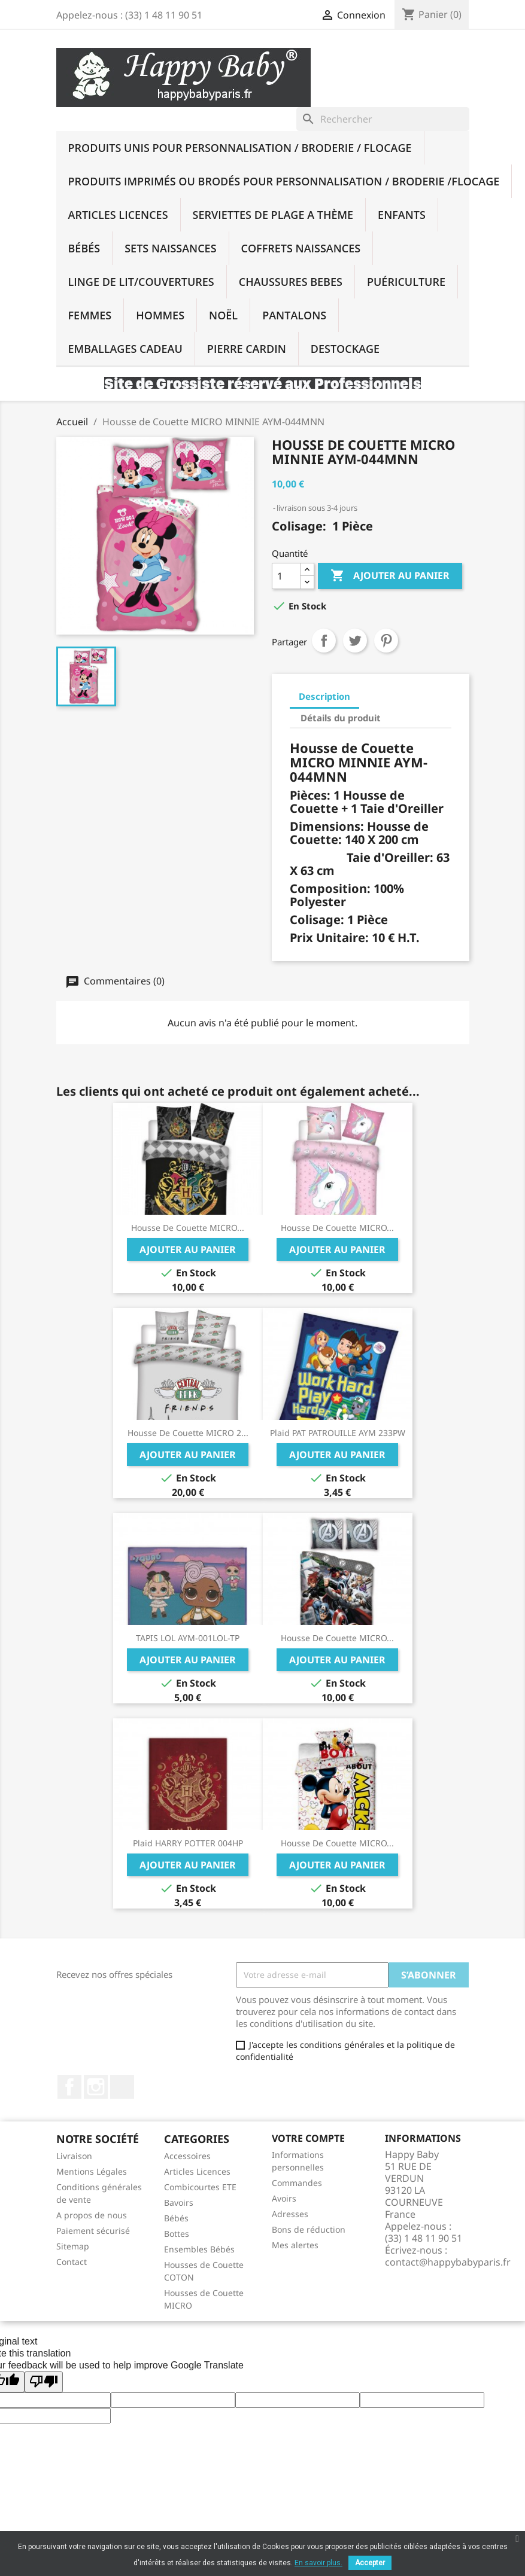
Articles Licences (118, 215)
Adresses (290, 2214)
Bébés (84, 248)
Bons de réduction (308, 2229)
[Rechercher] (382, 119)
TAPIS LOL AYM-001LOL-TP (187, 1638)
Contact (71, 2261)
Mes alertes (295, 2245)
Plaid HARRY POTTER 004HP (188, 1843)
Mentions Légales (91, 2171)
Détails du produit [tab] (341, 718)
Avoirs (284, 2198)
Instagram (96, 2087)
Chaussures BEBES (290, 282)
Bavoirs (178, 2202)
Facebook (69, 2087)
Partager (324, 641)
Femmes (90, 315)
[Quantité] (286, 576)
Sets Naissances (170, 248)
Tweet (355, 641)
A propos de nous (91, 2215)
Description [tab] (324, 696)
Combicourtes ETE (200, 2187)
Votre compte (308, 2138)
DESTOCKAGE (345, 349)
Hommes (160, 315)
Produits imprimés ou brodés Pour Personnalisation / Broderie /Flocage (284, 181)
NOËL (223, 315)
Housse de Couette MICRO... (187, 1227)
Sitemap (72, 2246)
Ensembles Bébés (199, 2249)
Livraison (74, 2156)
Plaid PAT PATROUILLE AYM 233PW (337, 1432)
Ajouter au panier (390, 576)
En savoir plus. (318, 2563)
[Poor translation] (44, 2381)
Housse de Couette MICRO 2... (188, 1432)
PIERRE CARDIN (246, 349)
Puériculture (406, 282)
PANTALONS (294, 315)
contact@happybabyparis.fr (448, 2262)
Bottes (176, 2233)
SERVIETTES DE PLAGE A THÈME (273, 215)
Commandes (297, 2182)
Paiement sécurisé (93, 2230)
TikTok (122, 2087)
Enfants (402, 215)
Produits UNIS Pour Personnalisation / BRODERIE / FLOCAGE (240, 148)
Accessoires (187, 2156)
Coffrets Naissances (301, 248)
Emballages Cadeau (125, 349)
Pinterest (386, 641)
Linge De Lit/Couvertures (141, 282)
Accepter (370, 2563)
